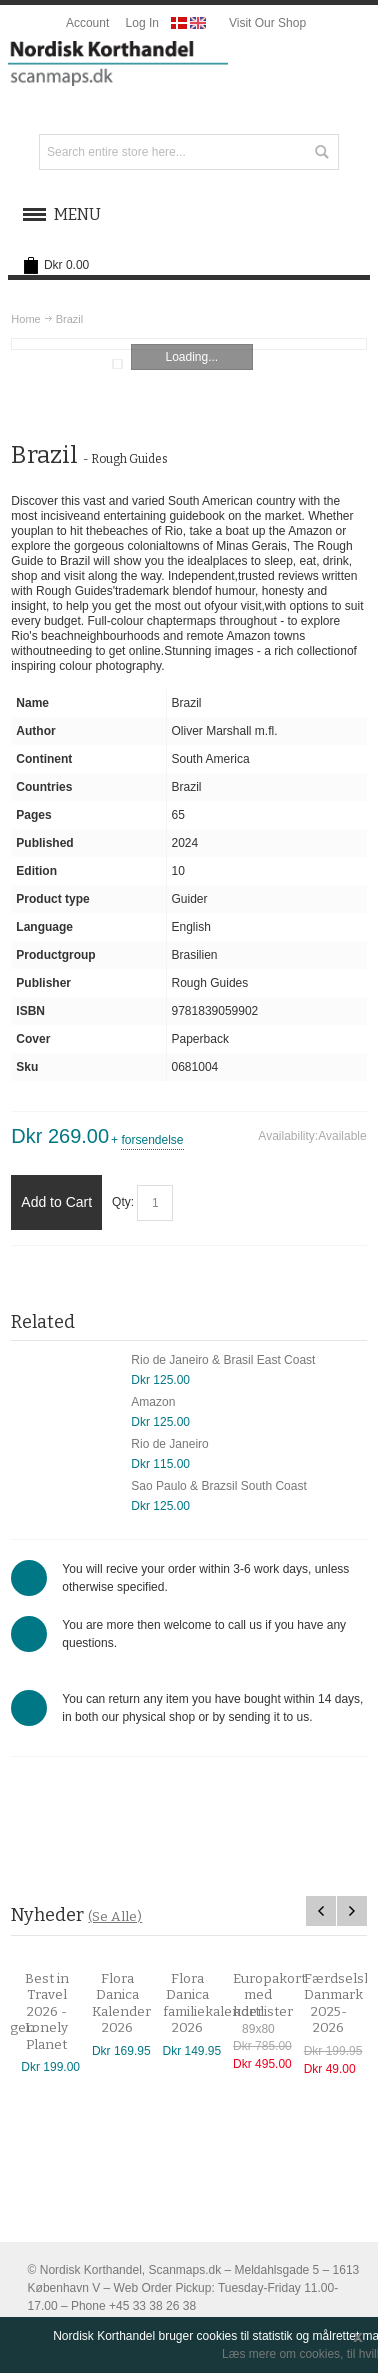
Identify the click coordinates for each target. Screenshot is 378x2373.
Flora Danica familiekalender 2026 (220, 2003)
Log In (142, 23)
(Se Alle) (115, 1916)
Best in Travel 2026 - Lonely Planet (54, 2012)
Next (352, 1911)
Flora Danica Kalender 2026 (128, 2003)
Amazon (153, 1402)
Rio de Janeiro (169, 1444)
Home (25, 319)
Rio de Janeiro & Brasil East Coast (223, 1360)
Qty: (123, 1202)
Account (87, 23)
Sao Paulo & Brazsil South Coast (218, 1486)
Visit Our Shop (267, 23)
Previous (321, 1911)
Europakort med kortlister (276, 1995)
